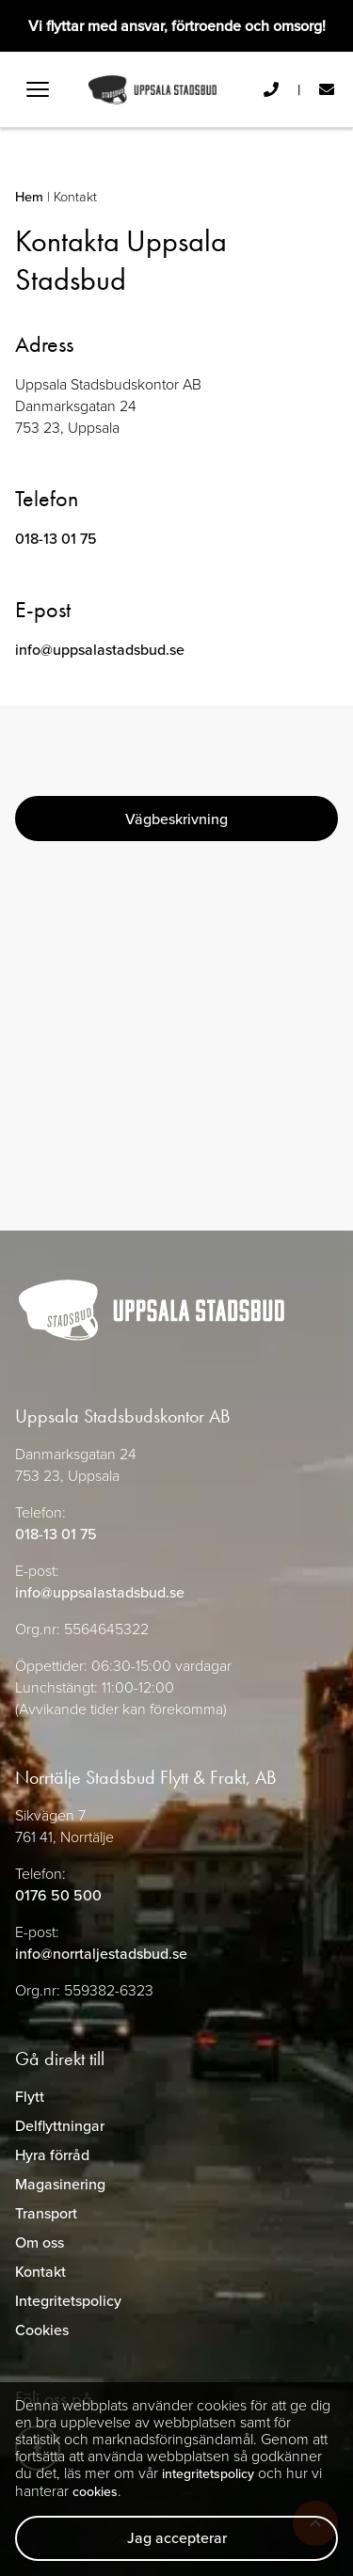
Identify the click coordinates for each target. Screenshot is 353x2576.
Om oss (39, 2242)
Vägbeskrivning (176, 819)
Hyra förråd (52, 2155)
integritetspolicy (208, 2474)
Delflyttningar (59, 2126)
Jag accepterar (177, 2538)
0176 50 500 (58, 1895)
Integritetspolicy (68, 2301)
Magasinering (60, 2184)
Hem (29, 196)
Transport (46, 2213)
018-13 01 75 (56, 538)
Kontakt (40, 2271)
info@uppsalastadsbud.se (100, 649)
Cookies (42, 2330)
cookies (95, 2492)
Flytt (29, 2096)
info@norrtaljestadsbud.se (101, 1953)
